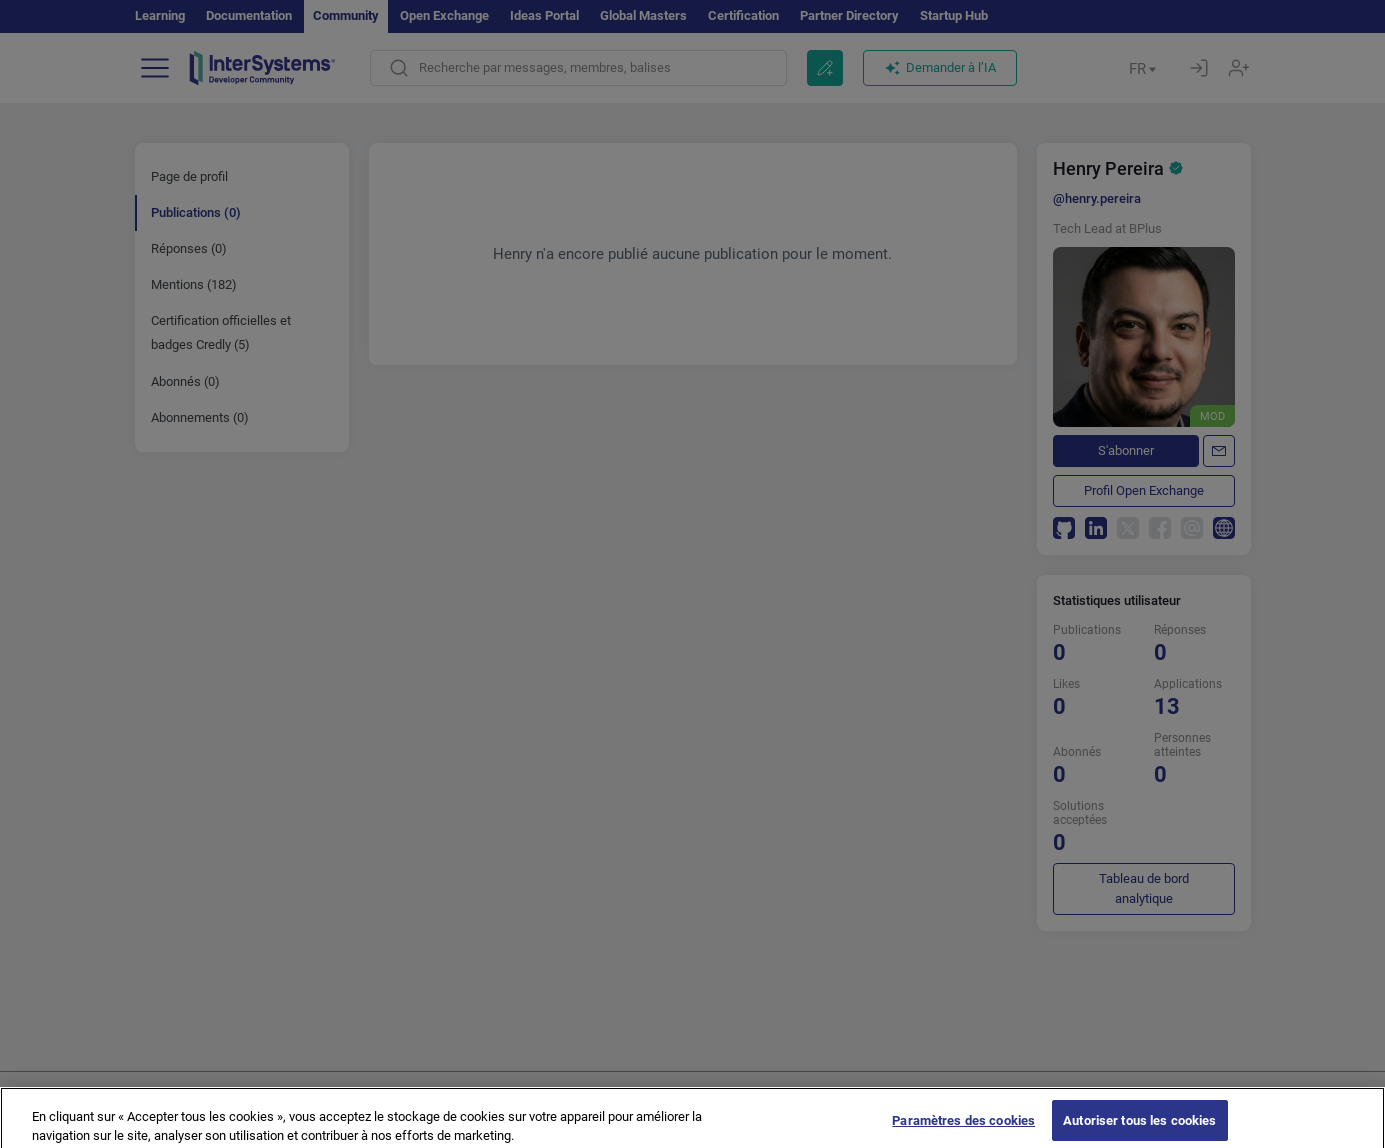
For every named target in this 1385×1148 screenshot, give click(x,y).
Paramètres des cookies (963, 1127)
